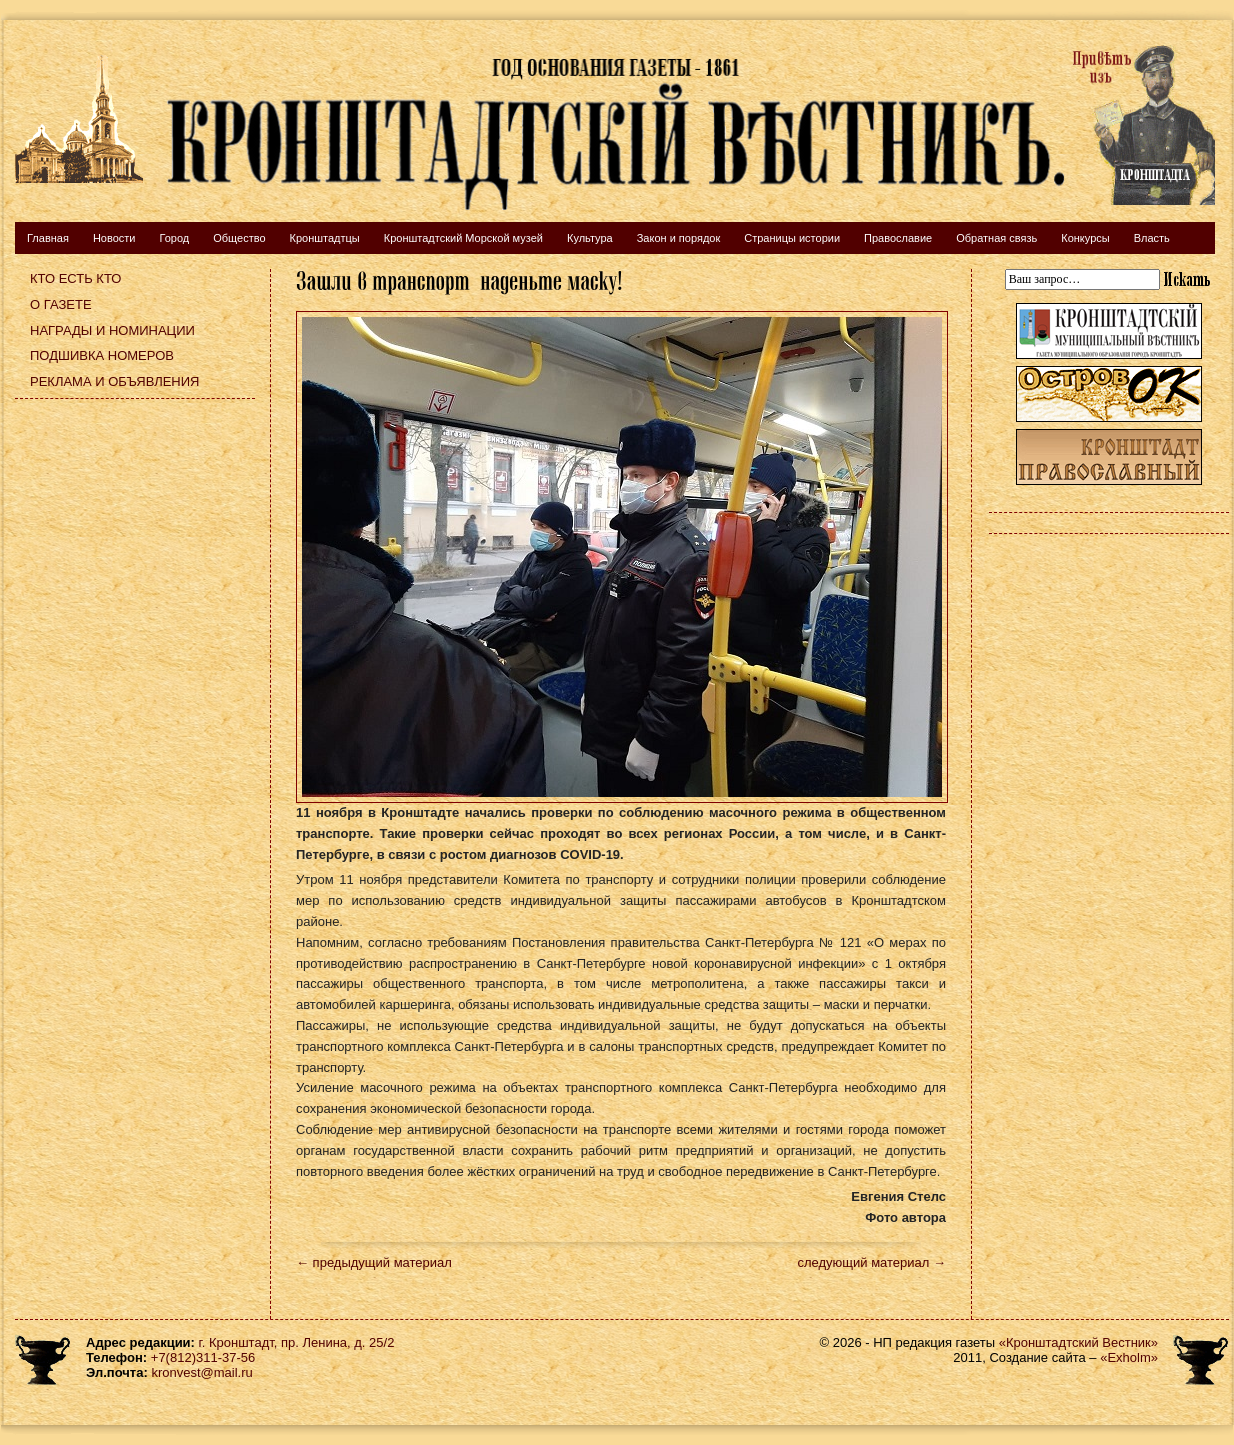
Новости (114, 238)
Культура (590, 238)
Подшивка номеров (102, 355)
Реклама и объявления (115, 381)
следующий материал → (871, 1262)
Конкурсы (1085, 238)
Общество (239, 238)
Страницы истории (792, 238)
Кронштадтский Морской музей (463, 238)
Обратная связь (996, 238)
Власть (1152, 238)
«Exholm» (1129, 1357)
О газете (61, 304)
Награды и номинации (112, 330)
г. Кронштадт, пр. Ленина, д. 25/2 (297, 1342)
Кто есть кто (75, 278)
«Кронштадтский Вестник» (1078, 1342)
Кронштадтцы (325, 238)
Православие (898, 238)
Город (174, 238)
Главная (48, 238)
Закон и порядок (679, 238)
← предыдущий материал (374, 1262)
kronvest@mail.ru (201, 1372)
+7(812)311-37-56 (203, 1357)
